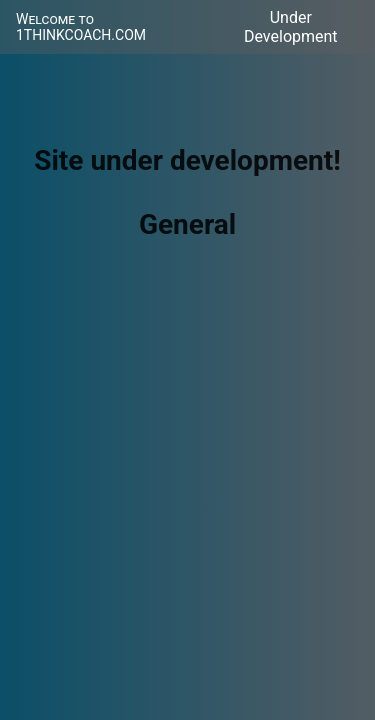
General (187, 224)
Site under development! (187, 160)
